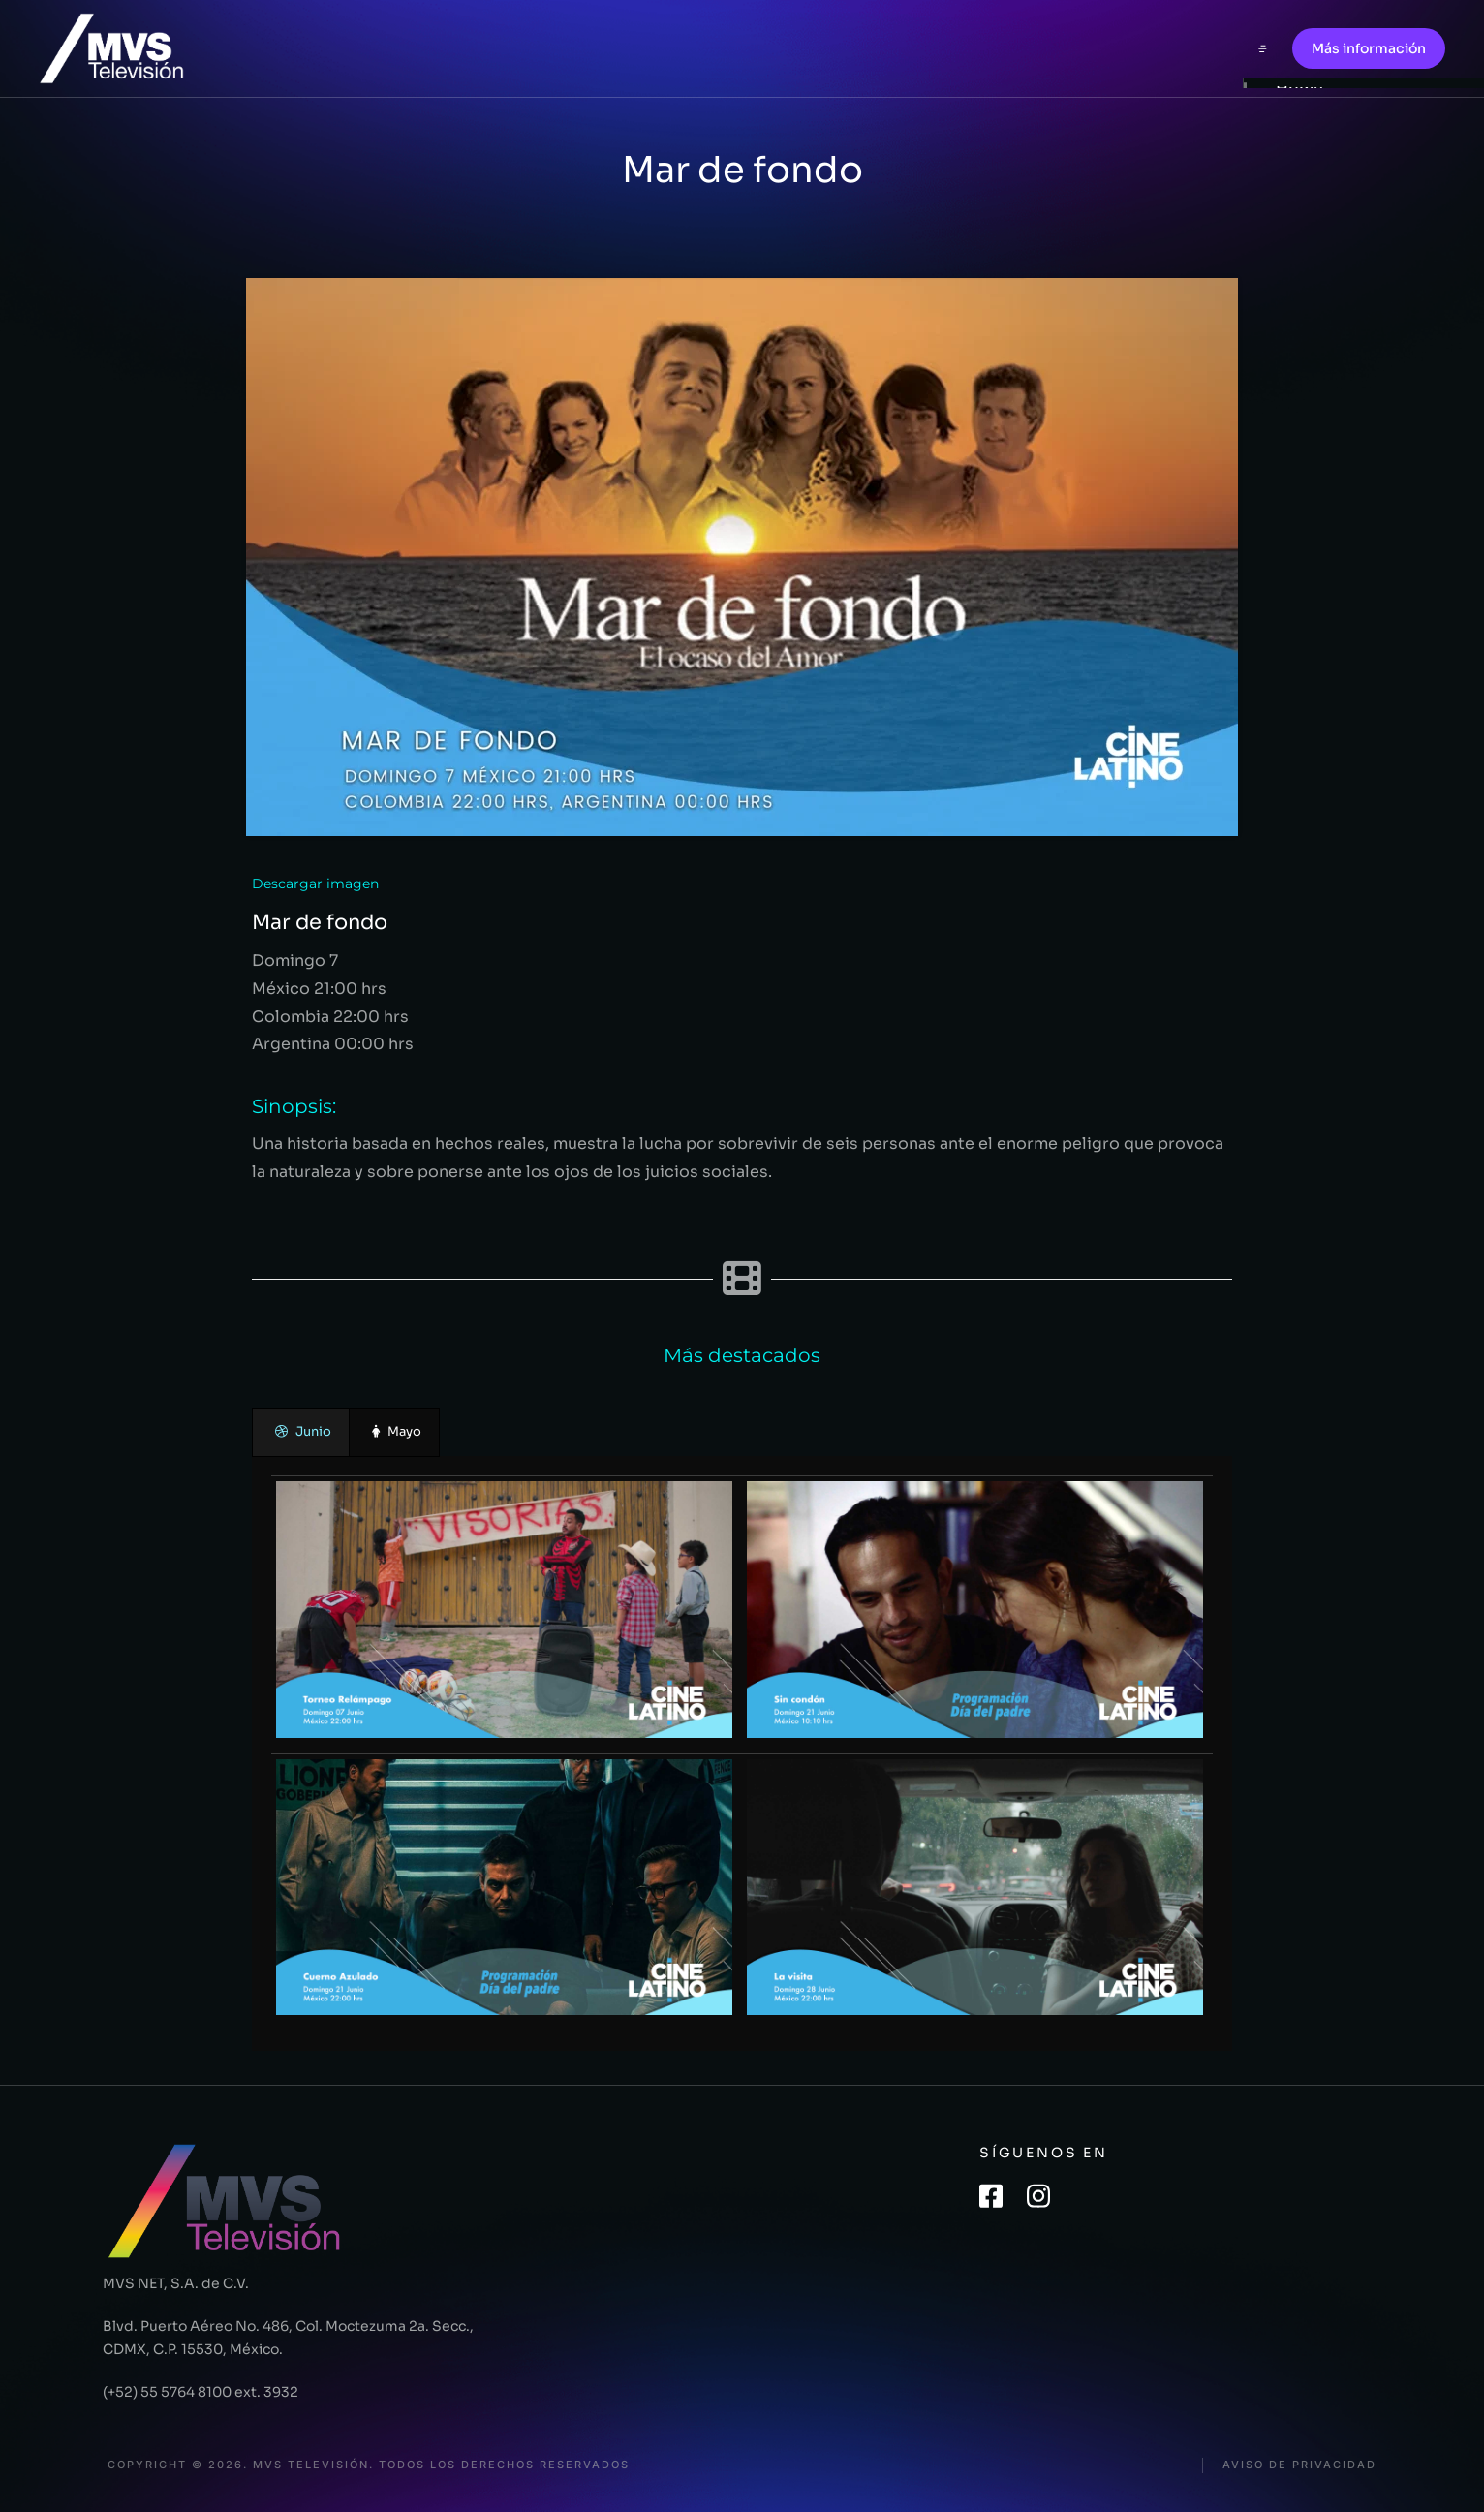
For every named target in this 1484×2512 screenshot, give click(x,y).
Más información (1369, 48)
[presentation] (301, 1432)
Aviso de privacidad (1299, 2465)
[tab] (301, 1432)
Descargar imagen (315, 883)
